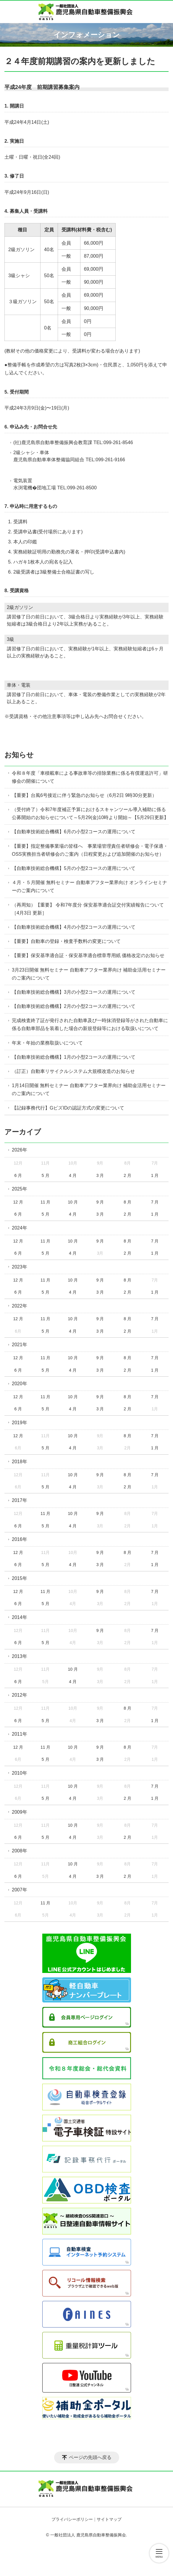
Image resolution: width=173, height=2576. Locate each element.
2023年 (19, 1266)
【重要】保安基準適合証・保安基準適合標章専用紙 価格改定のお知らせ (88, 955)
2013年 (19, 1656)
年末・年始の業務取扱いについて (47, 1042)
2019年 (19, 1422)
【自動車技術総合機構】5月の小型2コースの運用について (73, 868)
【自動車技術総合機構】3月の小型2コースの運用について (73, 992)
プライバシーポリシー (72, 2519)
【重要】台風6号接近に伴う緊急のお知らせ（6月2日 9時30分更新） (84, 795)
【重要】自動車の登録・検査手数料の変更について (66, 941)
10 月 (72, 1202)
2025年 (19, 1188)
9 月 (100, 1202)
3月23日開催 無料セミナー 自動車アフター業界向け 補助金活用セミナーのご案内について (89, 973)
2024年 (19, 1227)
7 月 (155, 1202)
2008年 (19, 1850)
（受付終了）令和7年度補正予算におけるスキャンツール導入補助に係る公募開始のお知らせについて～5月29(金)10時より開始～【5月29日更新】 (90, 813)
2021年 (19, 1344)
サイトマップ (109, 2519)
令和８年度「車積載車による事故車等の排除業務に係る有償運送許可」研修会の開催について (90, 777)
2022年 (19, 1305)
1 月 (155, 1175)
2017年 (19, 1500)
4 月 (73, 1175)
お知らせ (19, 755)
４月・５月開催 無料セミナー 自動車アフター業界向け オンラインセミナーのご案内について (89, 886)
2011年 (19, 1734)
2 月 (127, 1175)
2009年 (19, 1812)
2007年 (19, 1889)
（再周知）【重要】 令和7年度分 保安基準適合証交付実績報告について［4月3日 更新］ (88, 908)
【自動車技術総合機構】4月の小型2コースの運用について (73, 927)
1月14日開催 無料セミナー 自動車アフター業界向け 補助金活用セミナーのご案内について (89, 1089)
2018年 (19, 1461)
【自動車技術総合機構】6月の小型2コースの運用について (73, 831)
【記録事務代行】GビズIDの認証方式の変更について (68, 1107)
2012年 (19, 1695)
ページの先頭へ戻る (90, 2457)
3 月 (100, 1175)
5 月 (45, 1175)
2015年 (19, 1578)
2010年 (19, 1773)
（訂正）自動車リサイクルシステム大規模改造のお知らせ (73, 1071)
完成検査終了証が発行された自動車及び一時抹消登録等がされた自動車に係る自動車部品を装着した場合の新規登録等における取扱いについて (90, 1024)
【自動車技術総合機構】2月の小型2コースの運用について (73, 1006)
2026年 (19, 1149)
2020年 (19, 1383)
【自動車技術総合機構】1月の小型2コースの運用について (73, 1057)
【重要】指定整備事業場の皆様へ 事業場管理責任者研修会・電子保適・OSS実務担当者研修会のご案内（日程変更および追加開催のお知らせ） (90, 850)
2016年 (19, 1539)
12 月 (18, 1202)
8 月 (127, 1202)
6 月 (18, 1175)
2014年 (19, 1617)
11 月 (45, 1202)
